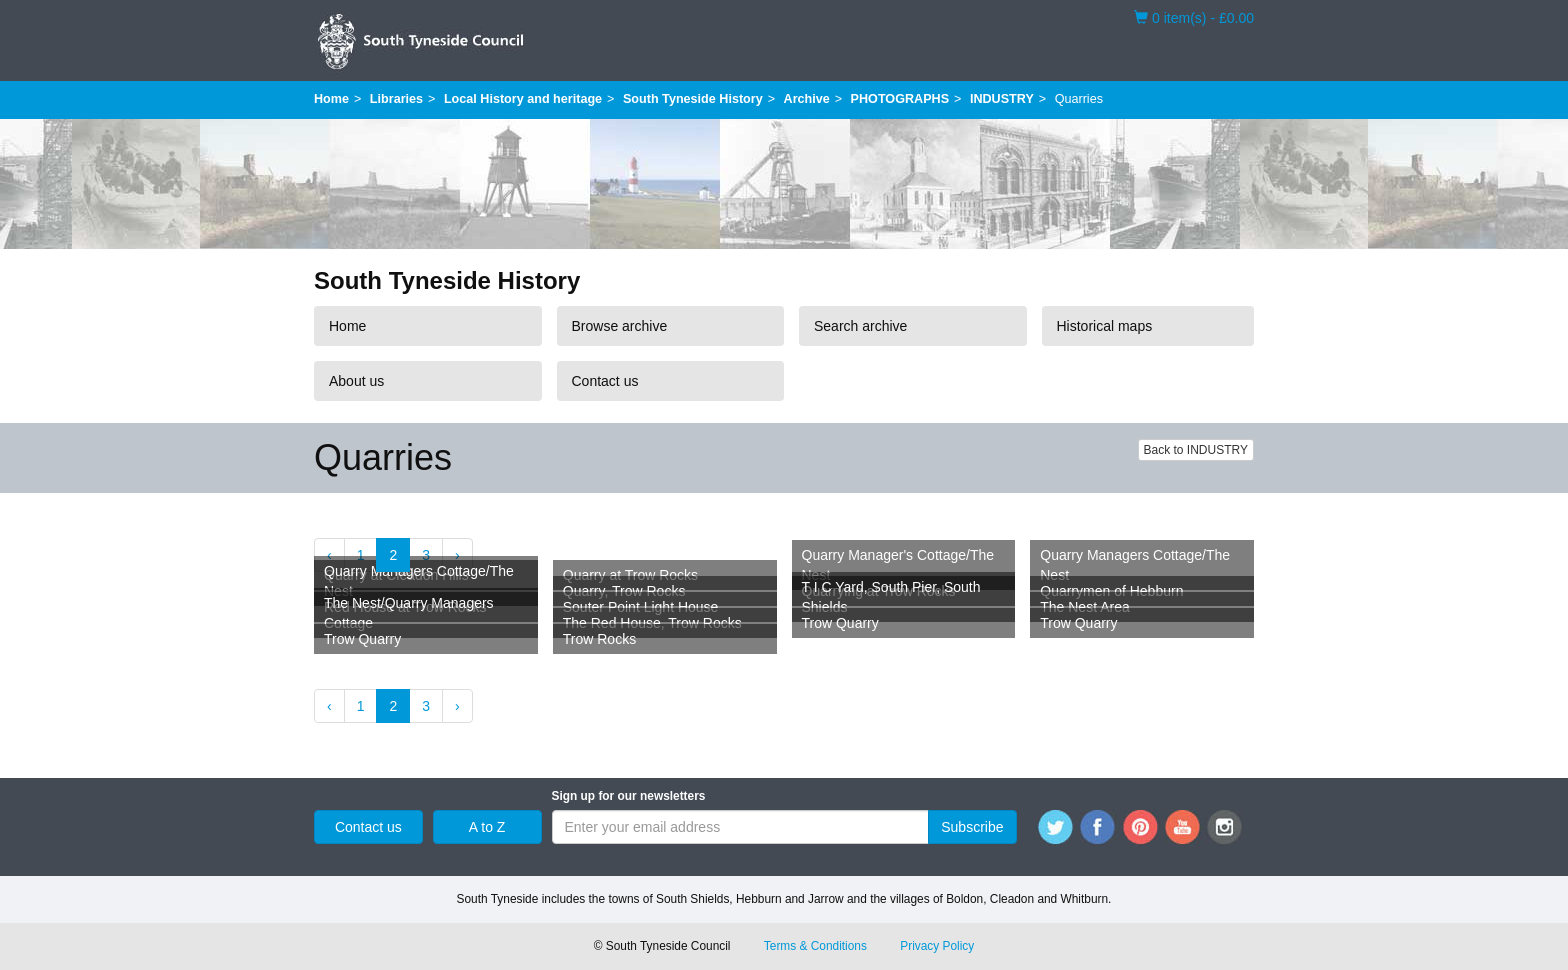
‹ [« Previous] (329, 555)
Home (331, 99)
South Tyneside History (693, 99)
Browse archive (620, 326)
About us (356, 381)
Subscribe (972, 827)
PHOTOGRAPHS (900, 99)
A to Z (487, 827)
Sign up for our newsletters (629, 796)
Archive (807, 99)
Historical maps (1105, 326)
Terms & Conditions (815, 946)
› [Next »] (457, 555)
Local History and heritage (523, 99)
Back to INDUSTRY (1196, 450)
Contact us (605, 381)
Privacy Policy (937, 946)
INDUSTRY (1002, 99)
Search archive (860, 326)
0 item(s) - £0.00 (1194, 17)
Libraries (396, 99)
